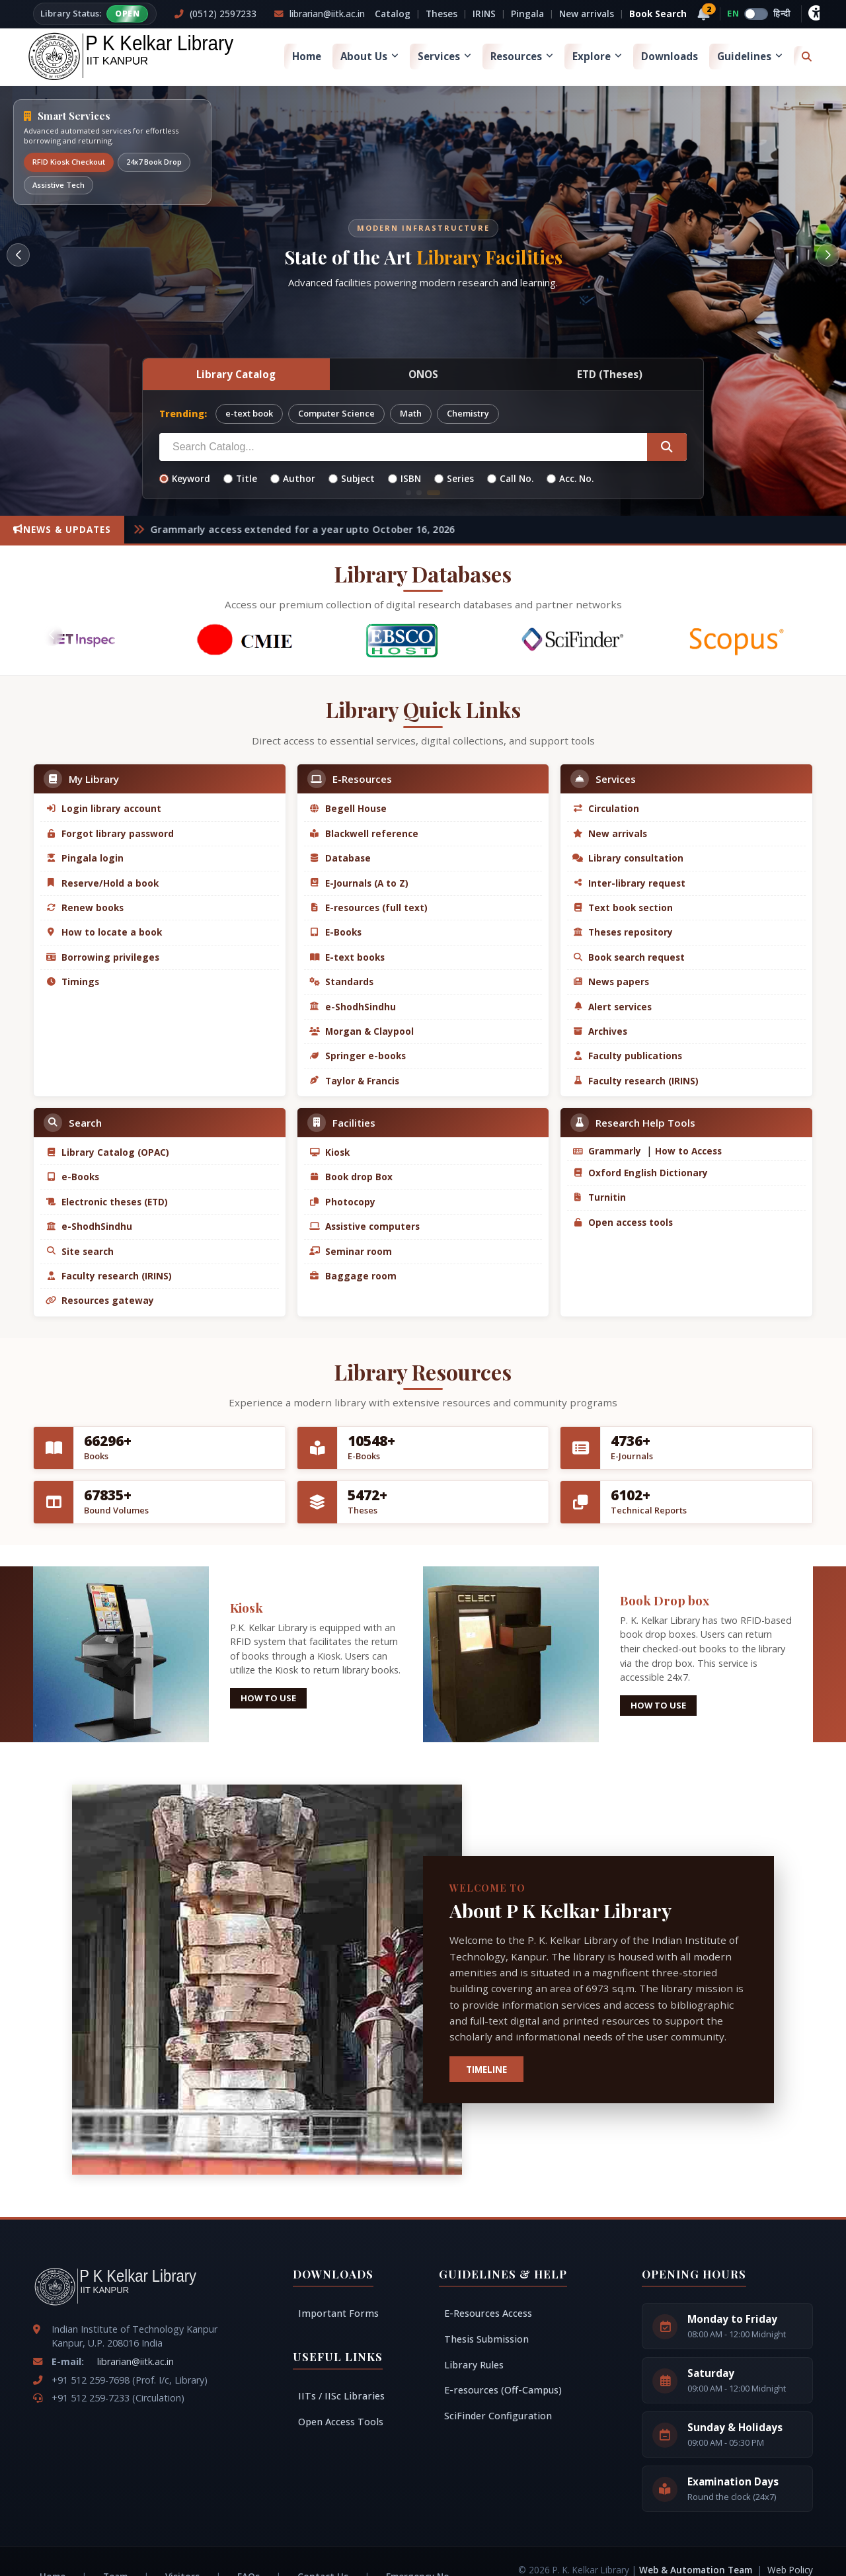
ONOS (423, 374)
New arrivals (586, 13)
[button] (18, 254)
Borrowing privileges (102, 957)
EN (733, 13)
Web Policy (790, 2569)
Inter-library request (628, 883)
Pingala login (85, 858)
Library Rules (474, 2364)
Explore (597, 56)
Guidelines (750, 56)
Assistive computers (364, 1226)
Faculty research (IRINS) (635, 1080)
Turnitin (599, 1197)
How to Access (687, 1151)
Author (292, 478)
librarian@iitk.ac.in (135, 2361)
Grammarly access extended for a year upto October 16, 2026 (314, 529)
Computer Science (336, 413)
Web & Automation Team (697, 2569)
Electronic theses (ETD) (107, 1201)
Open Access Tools (340, 2421)
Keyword (184, 478)
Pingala (527, 13)
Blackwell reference (363, 833)
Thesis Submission (486, 2339)
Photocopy (342, 1201)
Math (411, 413)
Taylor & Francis (354, 1080)
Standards (341, 981)
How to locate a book (104, 932)
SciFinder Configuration (498, 2415)
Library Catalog (236, 374)
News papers (610, 981)
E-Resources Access (488, 2313)
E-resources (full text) (368, 907)
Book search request (628, 957)
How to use (268, 1698)
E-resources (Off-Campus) (503, 2390)
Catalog (392, 13)
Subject (351, 478)
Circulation (605, 808)
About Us (369, 56)
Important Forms (338, 2313)
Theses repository (622, 932)
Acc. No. (570, 478)
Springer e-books (357, 1055)
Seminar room (350, 1251)
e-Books (72, 1176)
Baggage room (353, 1275)
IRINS (484, 13)
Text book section (622, 907)
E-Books (335, 932)
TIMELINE (486, 2069)
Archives (599, 1031)
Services (444, 56)
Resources (521, 56)
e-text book (249, 413)
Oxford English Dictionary (640, 1172)
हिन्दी (781, 13)
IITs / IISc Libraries (341, 2396)
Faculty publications (627, 1055)
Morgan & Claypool (361, 1031)
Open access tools (622, 1222)
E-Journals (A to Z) (358, 883)
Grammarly (606, 1151)
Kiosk (329, 1152)
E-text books (347, 957)
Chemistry (468, 413)
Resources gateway (100, 1300)
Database (340, 858)
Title (240, 478)
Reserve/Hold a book (102, 883)
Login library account (103, 808)
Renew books (85, 907)
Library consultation (627, 858)
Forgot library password (110, 833)
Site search (80, 1251)
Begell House (348, 808)
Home (306, 56)
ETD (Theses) (609, 374)
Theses (441, 13)
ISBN (404, 478)
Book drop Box (351, 1176)
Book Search (658, 13)
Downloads (669, 56)
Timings (72, 981)
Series (454, 478)
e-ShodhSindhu (352, 1006)
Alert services (612, 1006)
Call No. (510, 478)
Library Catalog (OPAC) (107, 1152)
